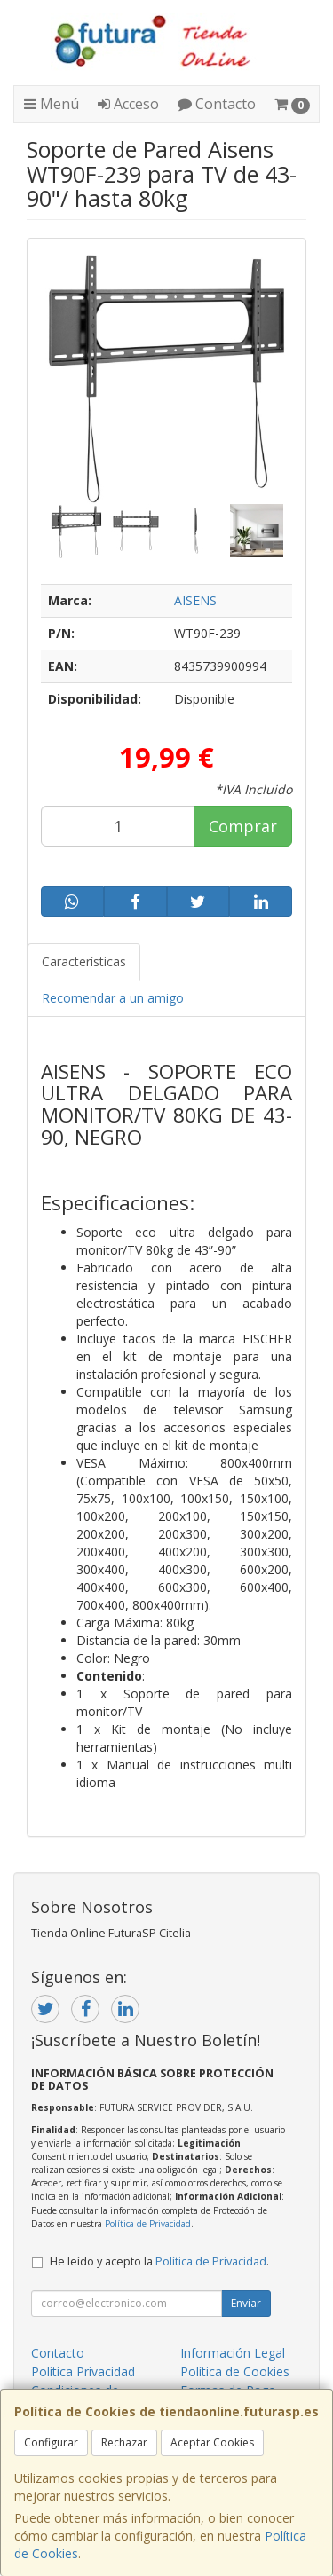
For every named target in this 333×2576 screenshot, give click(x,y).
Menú (51, 104)
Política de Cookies (234, 2371)
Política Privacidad (83, 2371)
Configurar (51, 2442)
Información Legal (232, 2352)
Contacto (217, 104)
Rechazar (124, 2442)
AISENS (195, 600)
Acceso (128, 104)
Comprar (243, 826)
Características (84, 961)
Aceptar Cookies (212, 2442)
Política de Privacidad (148, 2224)
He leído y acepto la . (159, 2261)
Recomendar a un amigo (113, 997)
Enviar (246, 2303)
